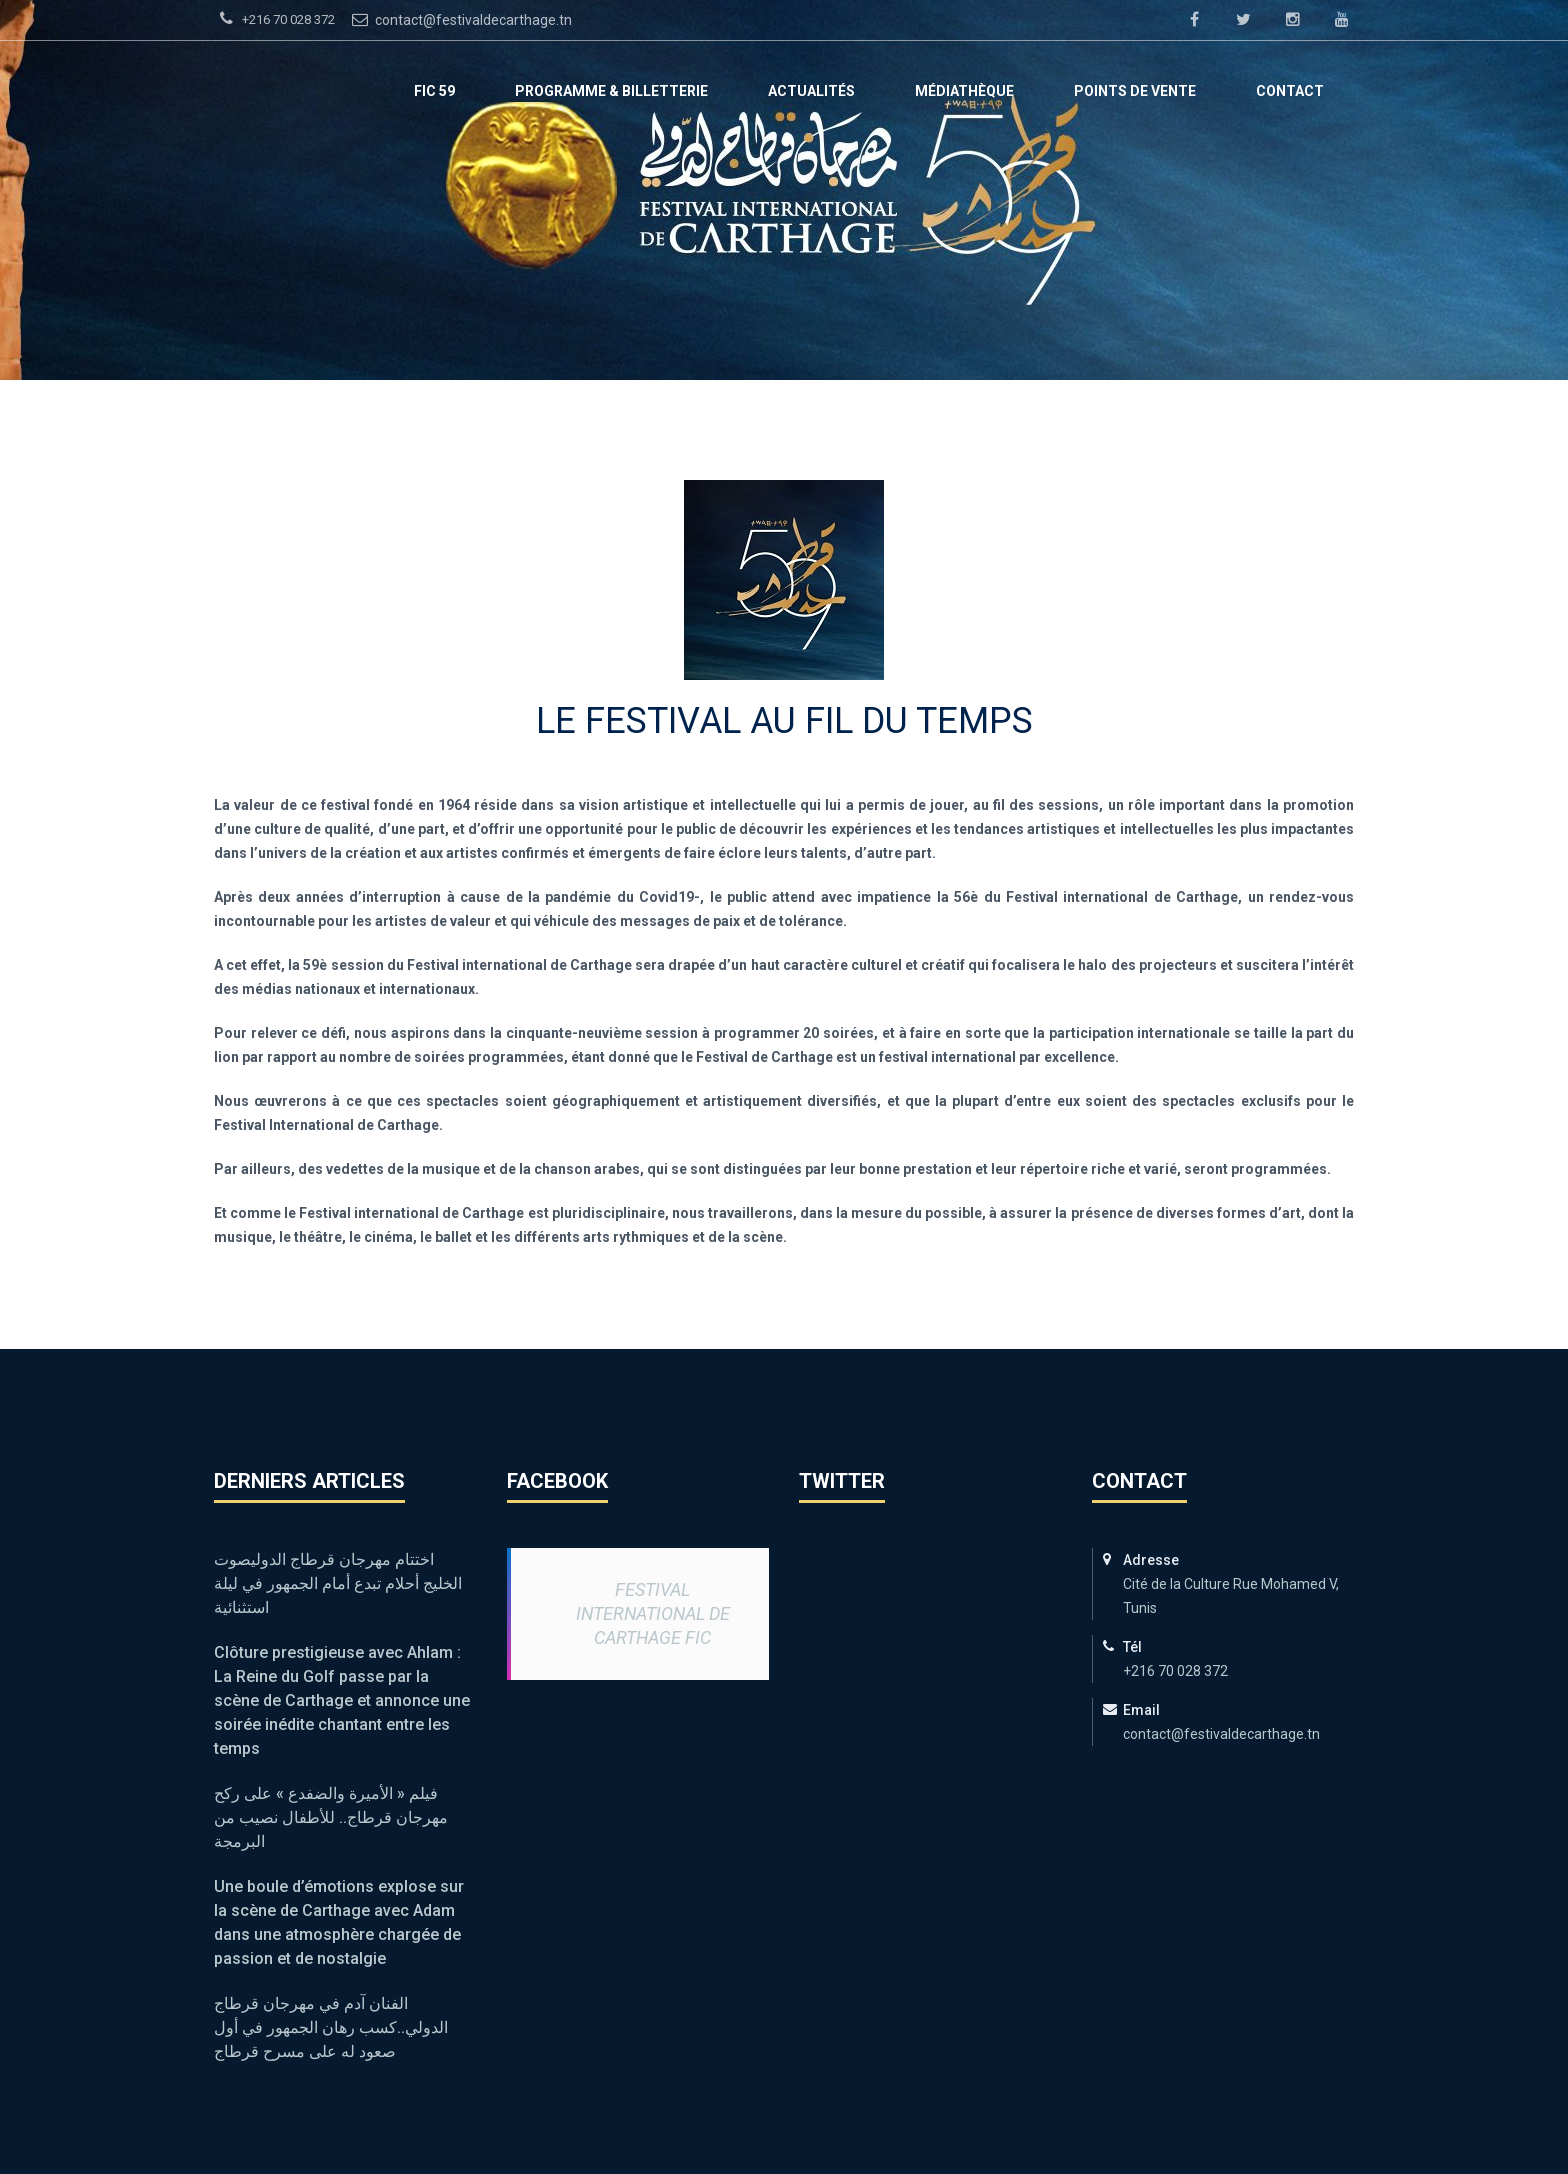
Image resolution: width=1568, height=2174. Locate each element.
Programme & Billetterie (611, 91)
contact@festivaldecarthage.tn (459, 19)
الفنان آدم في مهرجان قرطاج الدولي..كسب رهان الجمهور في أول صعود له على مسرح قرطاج (331, 2027)
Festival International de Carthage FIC (653, 1613)
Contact (1290, 91)
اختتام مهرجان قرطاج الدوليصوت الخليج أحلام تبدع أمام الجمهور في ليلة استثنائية (338, 1583)
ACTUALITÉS (811, 91)
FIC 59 (434, 91)
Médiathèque (964, 91)
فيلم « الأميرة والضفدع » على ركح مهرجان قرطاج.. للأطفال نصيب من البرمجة (331, 1817)
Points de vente (1135, 91)
